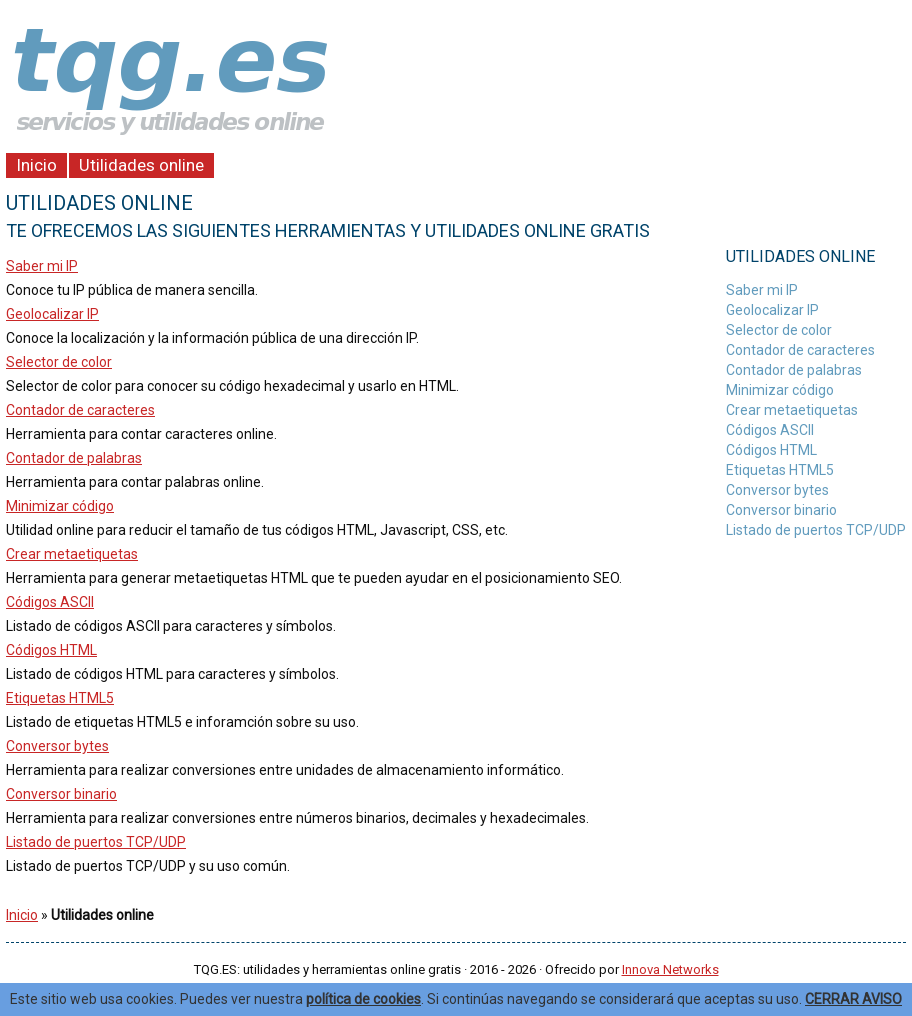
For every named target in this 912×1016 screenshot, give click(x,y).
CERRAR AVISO (853, 999)
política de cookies (363, 999)
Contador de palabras (74, 458)
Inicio (36, 165)
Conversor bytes (57, 746)
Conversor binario (61, 794)
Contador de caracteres (80, 410)
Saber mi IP (42, 266)
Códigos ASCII (50, 602)
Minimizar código (60, 506)
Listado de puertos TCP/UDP (96, 842)
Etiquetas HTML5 (60, 698)
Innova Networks (670, 969)
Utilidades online (141, 165)
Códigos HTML (51, 650)
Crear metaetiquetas (72, 554)
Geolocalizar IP (52, 314)
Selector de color (59, 362)
